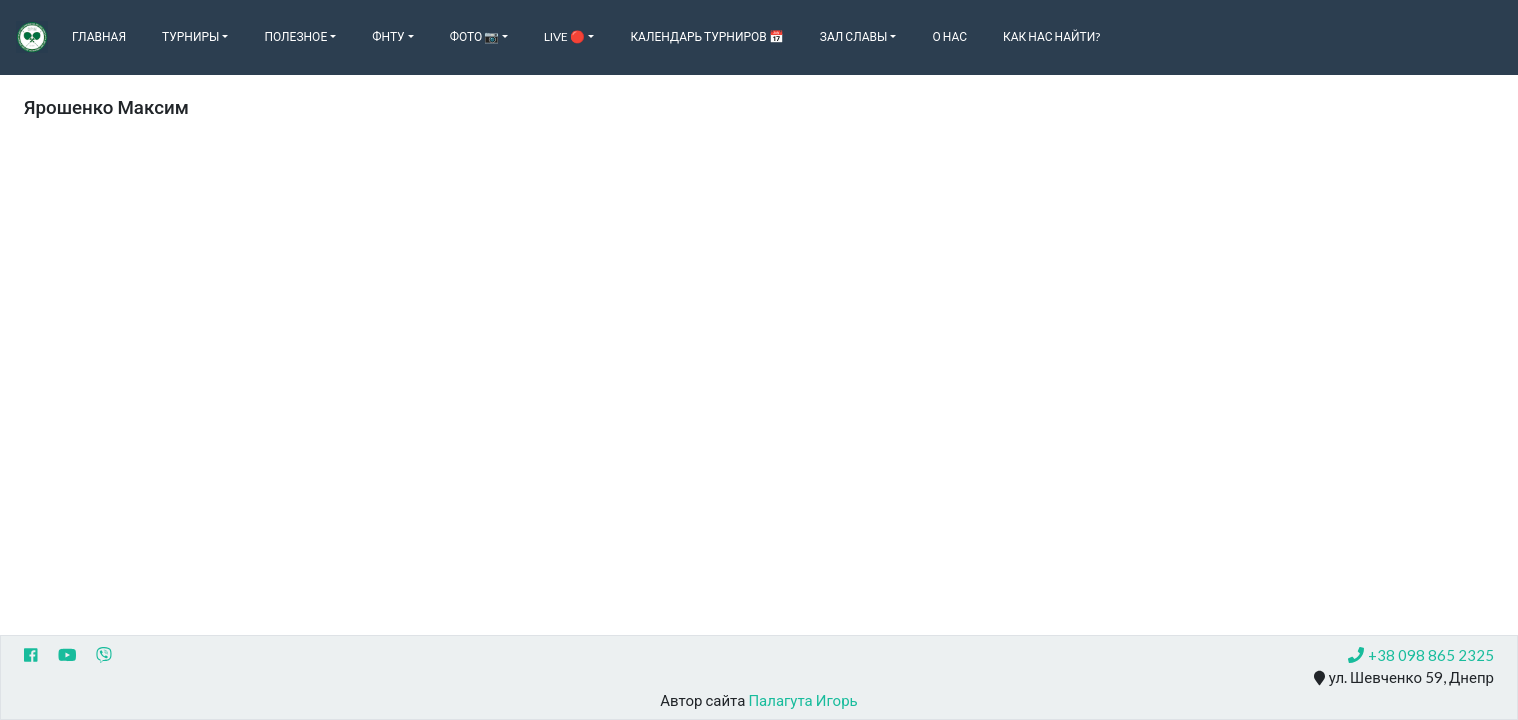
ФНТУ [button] (388, 36)
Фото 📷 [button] (475, 36)
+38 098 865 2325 (1421, 655)
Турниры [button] (190, 36)
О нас (949, 36)
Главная (99, 36)
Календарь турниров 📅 (706, 36)
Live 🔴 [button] (564, 36)
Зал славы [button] (854, 36)
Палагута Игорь (802, 700)
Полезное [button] (295, 36)
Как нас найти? (1051, 36)
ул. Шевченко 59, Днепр (1404, 678)
